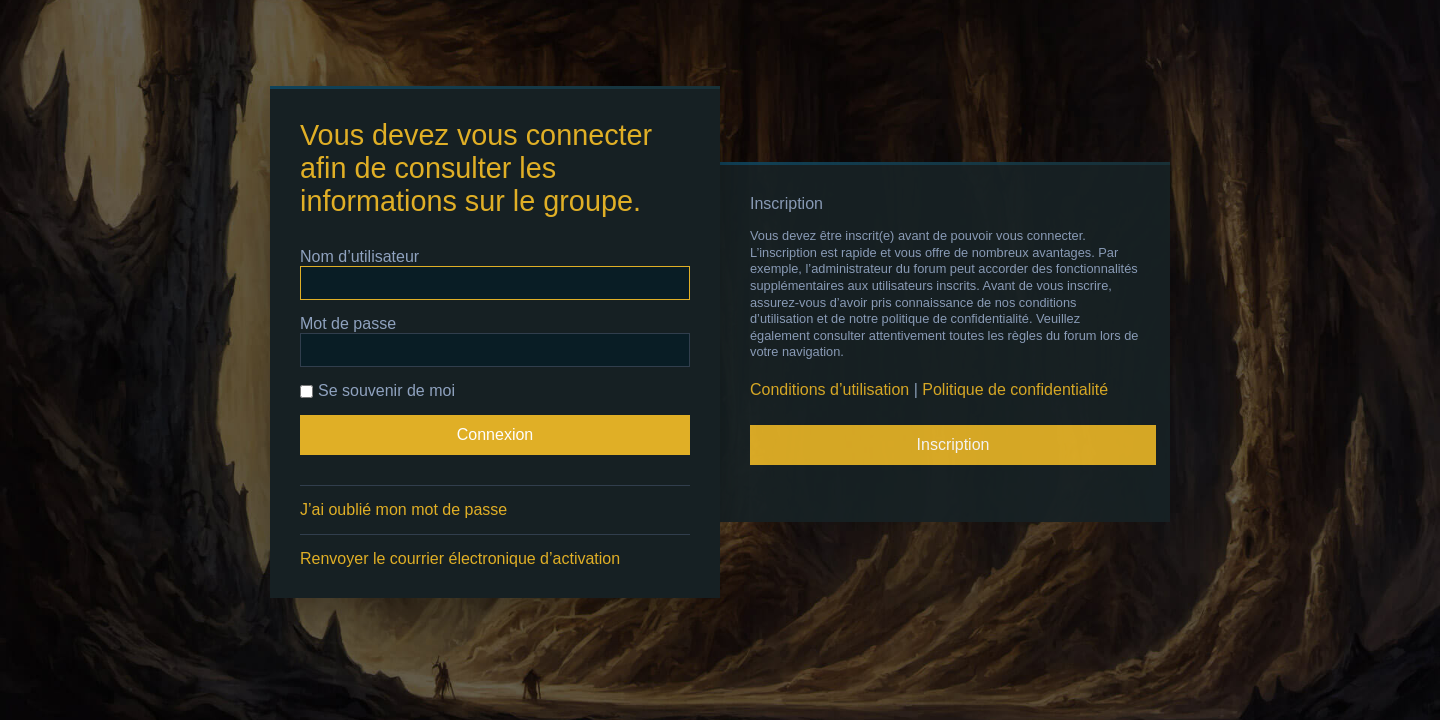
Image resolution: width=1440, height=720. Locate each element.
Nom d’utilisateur (359, 256)
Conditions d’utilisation (829, 389)
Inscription (953, 444)
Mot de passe (348, 323)
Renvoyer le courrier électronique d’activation (460, 558)
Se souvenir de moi (377, 390)
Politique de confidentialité (1015, 389)
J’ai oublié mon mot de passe (403, 509)
